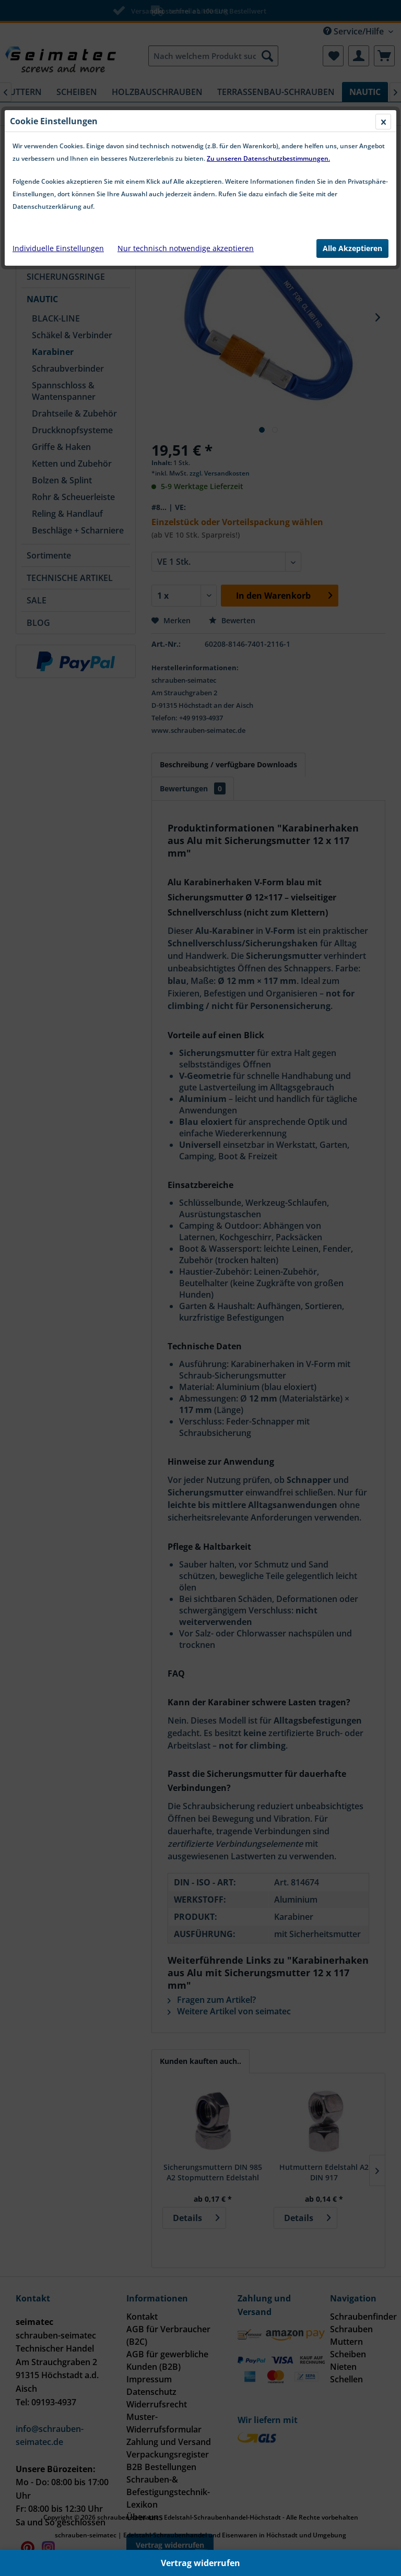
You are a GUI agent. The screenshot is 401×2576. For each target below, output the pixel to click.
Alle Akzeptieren (352, 248)
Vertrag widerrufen (200, 2563)
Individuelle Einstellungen (58, 248)
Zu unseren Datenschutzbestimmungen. (268, 158)
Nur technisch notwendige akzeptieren (185, 248)
